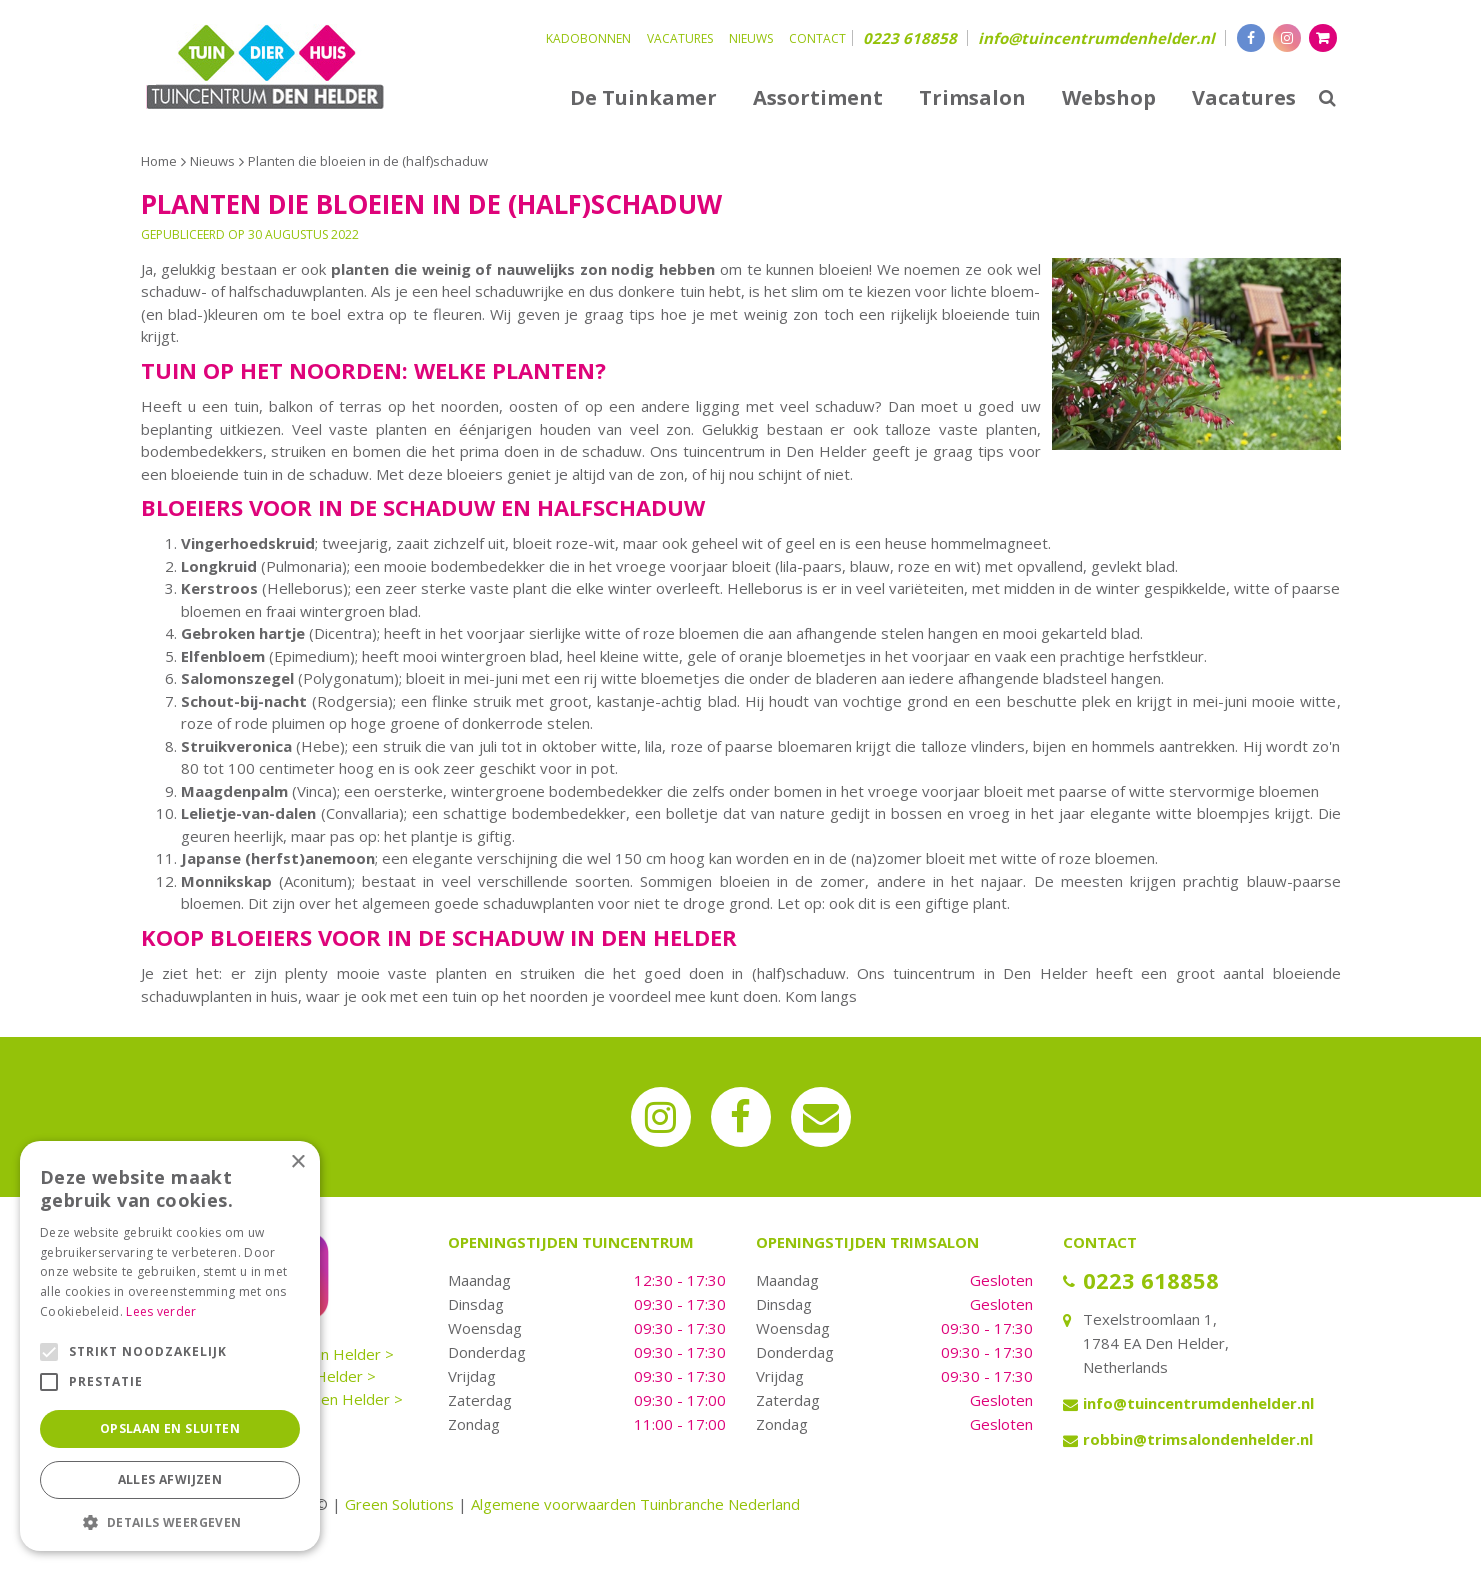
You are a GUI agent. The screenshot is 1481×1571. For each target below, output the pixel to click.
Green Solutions (399, 1504)
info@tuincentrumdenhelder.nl (1096, 38)
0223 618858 (910, 38)
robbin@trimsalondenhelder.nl (1198, 1439)
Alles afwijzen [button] (170, 1479)
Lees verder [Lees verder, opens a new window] (161, 1311)
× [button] (297, 1162)
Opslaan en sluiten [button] (170, 1428)
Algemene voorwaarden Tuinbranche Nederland (635, 1504)
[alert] (170, 1346)
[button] (170, 1521)
